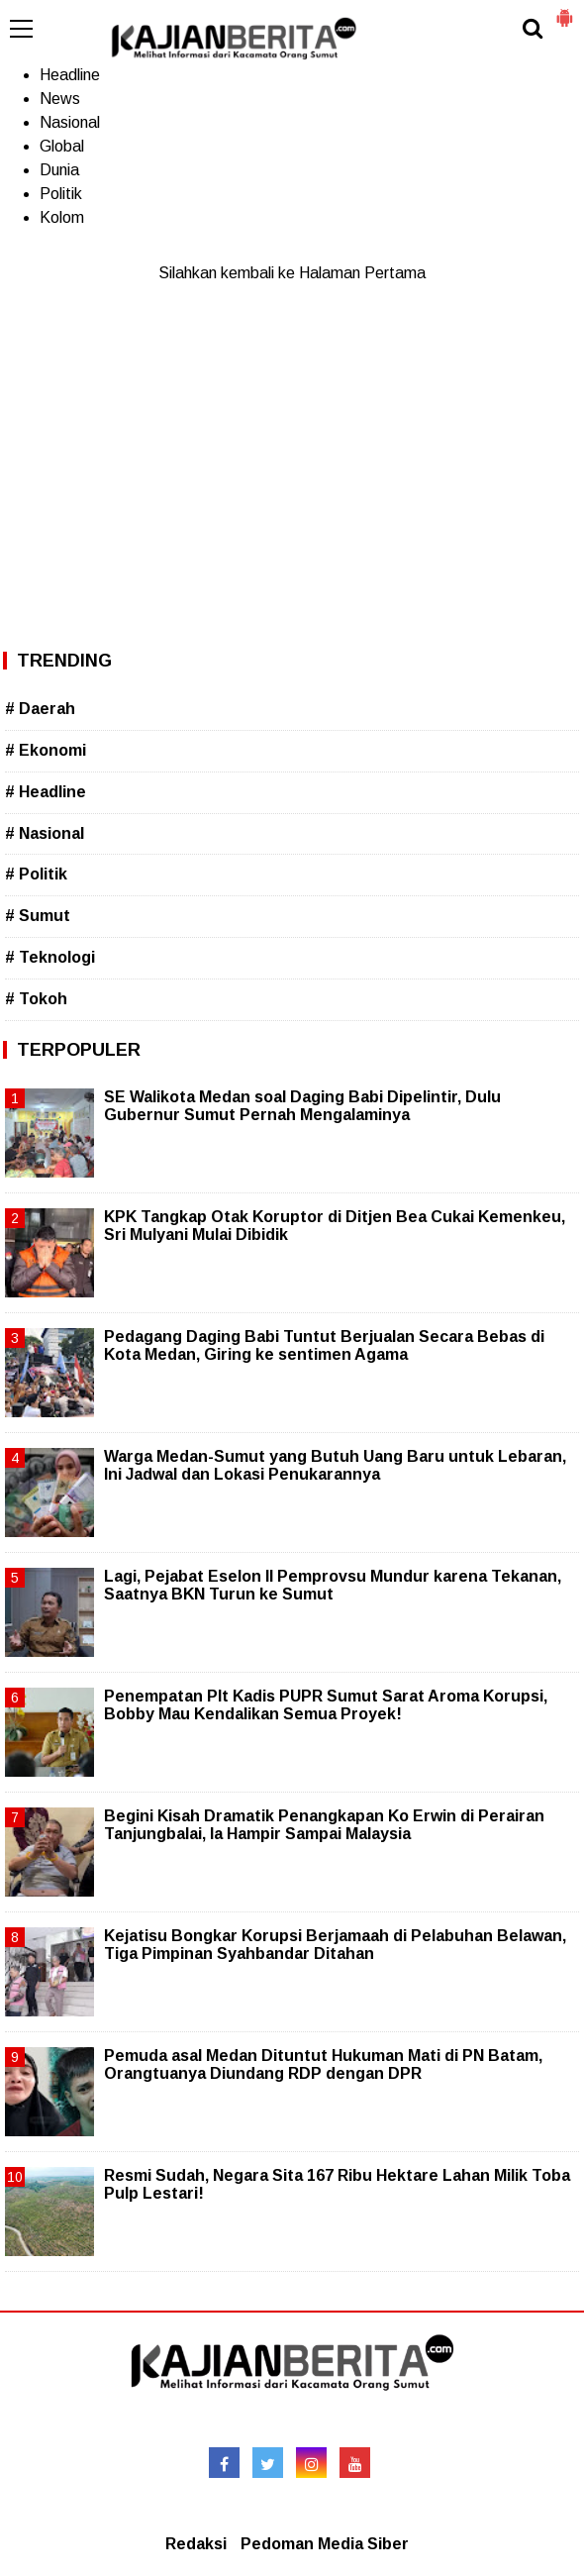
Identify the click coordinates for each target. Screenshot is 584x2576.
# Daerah (40, 708)
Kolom (62, 217)
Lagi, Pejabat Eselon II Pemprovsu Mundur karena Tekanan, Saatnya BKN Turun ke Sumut (332, 1585)
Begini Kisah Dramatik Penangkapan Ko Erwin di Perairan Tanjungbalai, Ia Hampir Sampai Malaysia (324, 1824)
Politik (61, 193)
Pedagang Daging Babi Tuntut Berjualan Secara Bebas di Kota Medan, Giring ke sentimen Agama (324, 1345)
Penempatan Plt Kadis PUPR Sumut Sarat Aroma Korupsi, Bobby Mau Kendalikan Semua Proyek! (325, 1705)
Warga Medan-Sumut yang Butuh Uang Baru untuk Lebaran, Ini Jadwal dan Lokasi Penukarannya (335, 1465)
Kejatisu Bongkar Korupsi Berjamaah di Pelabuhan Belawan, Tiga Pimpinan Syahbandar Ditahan (335, 1944)
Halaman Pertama (362, 272)
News (60, 98)
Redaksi (196, 2543)
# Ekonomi (45, 750)
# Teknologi (50, 957)
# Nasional (44, 833)
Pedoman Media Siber (325, 2543)
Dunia (59, 169)
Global (62, 146)
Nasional (70, 122)
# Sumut (37, 915)
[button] (564, 10)
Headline (70, 74)
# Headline (45, 791)
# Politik (36, 874)
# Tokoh (36, 998)
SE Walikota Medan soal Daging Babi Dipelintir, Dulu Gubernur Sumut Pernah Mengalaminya (302, 1105)
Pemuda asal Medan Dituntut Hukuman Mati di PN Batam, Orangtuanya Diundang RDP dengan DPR (323, 2064)
